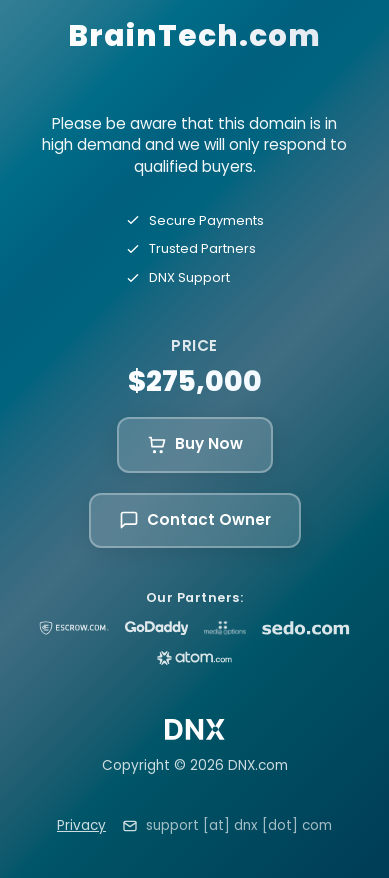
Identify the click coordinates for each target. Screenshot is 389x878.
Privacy (81, 825)
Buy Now (195, 443)
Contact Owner (195, 519)
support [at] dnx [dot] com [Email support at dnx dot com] (239, 825)
